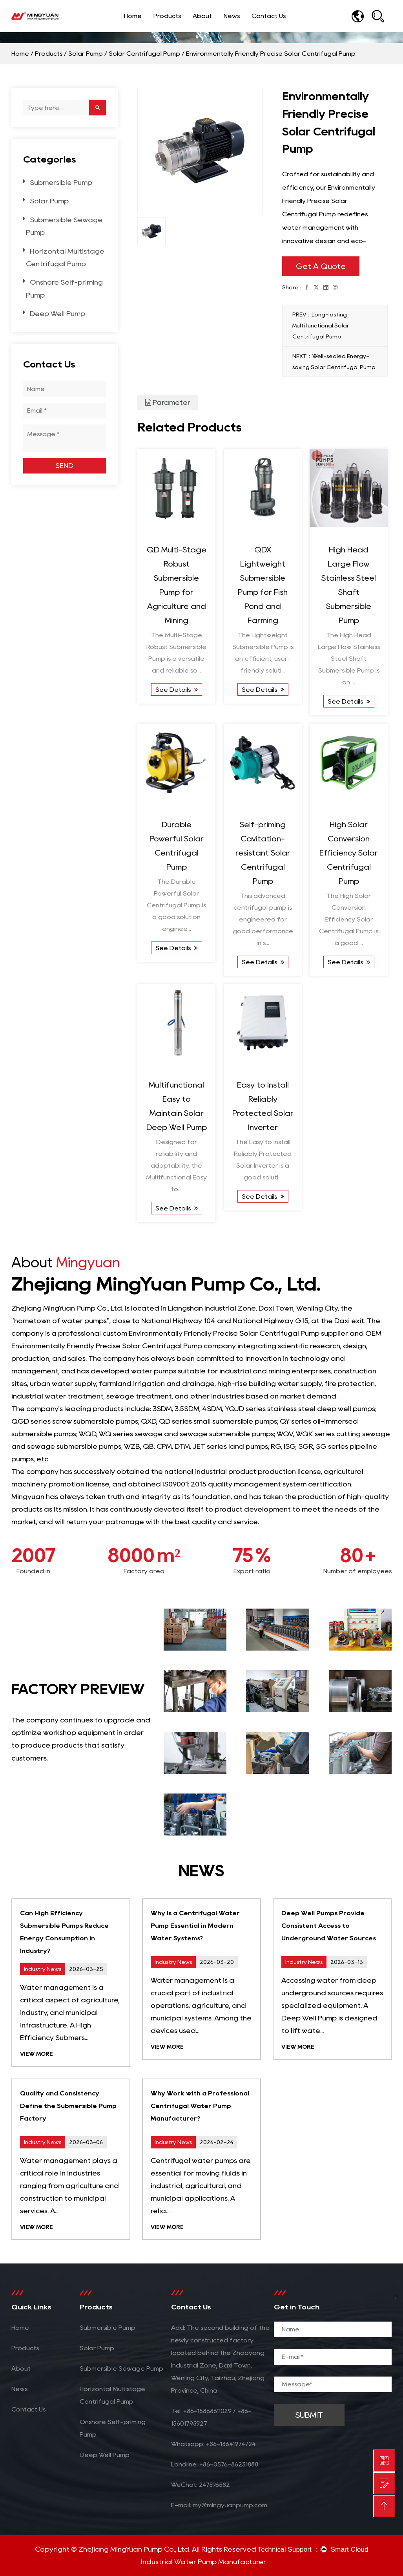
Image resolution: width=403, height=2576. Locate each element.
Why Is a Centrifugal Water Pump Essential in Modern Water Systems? (195, 1925)
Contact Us (269, 16)
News (232, 16)
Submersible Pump (61, 182)
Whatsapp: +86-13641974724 (213, 2444)
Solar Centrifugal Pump (144, 54)
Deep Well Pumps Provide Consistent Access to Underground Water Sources (328, 1925)
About (202, 16)
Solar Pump (85, 54)
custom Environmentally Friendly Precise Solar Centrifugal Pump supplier (225, 1333)
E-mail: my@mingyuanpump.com (219, 2505)
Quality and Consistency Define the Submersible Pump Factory (68, 2105)
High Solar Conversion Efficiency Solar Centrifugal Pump (348, 853)
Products (167, 16)
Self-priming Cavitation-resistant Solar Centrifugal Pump (262, 853)
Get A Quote (321, 266)
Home (133, 16)
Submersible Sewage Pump (121, 2368)
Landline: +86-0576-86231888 (214, 2464)
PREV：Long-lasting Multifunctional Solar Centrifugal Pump (320, 325)
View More (36, 2053)
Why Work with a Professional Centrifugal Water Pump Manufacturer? (200, 2105)
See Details (176, 690)
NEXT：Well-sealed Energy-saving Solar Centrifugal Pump (334, 361)
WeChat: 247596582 (200, 2485)
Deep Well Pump (57, 314)
